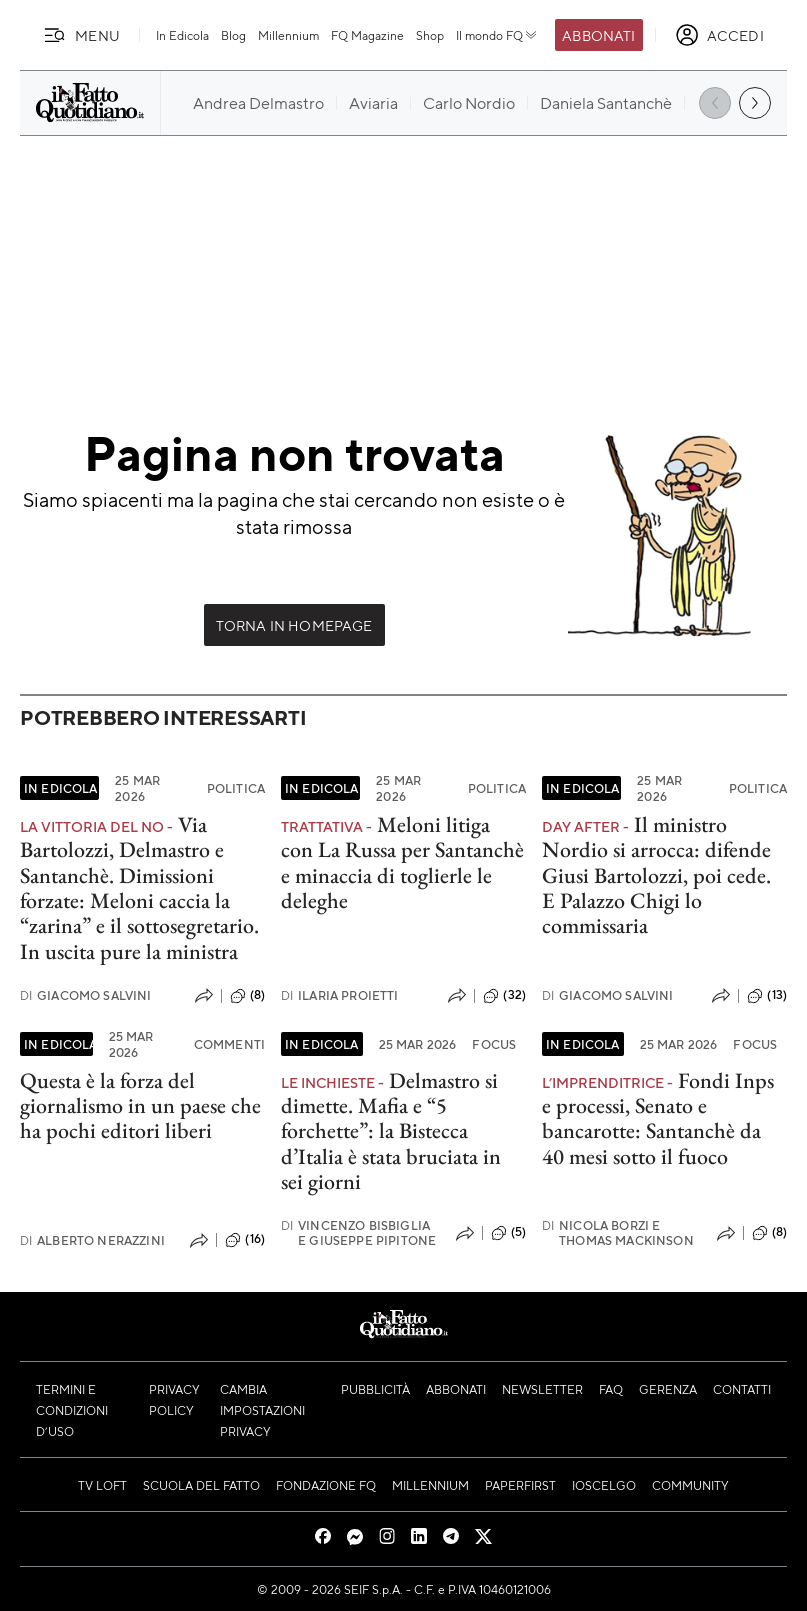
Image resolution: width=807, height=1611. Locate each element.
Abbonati (598, 35)
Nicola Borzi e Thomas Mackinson (618, 1233)
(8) (247, 996)
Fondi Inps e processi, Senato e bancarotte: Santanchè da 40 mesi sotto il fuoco (658, 1118)
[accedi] (719, 35)
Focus (494, 1044)
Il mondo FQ (497, 35)
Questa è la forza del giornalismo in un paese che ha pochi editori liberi (140, 1106)
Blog (233, 35)
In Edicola (182, 35)
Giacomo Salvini (86, 995)
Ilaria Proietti (340, 995)
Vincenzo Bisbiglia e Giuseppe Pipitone (358, 1233)
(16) (245, 1240)
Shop (430, 35)
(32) (504, 996)
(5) (508, 1233)
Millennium (288, 35)
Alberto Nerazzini (92, 1240)
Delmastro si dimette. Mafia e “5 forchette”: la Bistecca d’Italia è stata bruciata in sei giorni (391, 1131)
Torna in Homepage (294, 625)
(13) (767, 996)
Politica (236, 788)
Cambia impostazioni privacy (262, 1410)
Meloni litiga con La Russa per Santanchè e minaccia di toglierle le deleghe (402, 862)
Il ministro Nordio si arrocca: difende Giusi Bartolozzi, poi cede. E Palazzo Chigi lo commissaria (656, 875)
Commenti (229, 1044)
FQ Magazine (367, 35)
